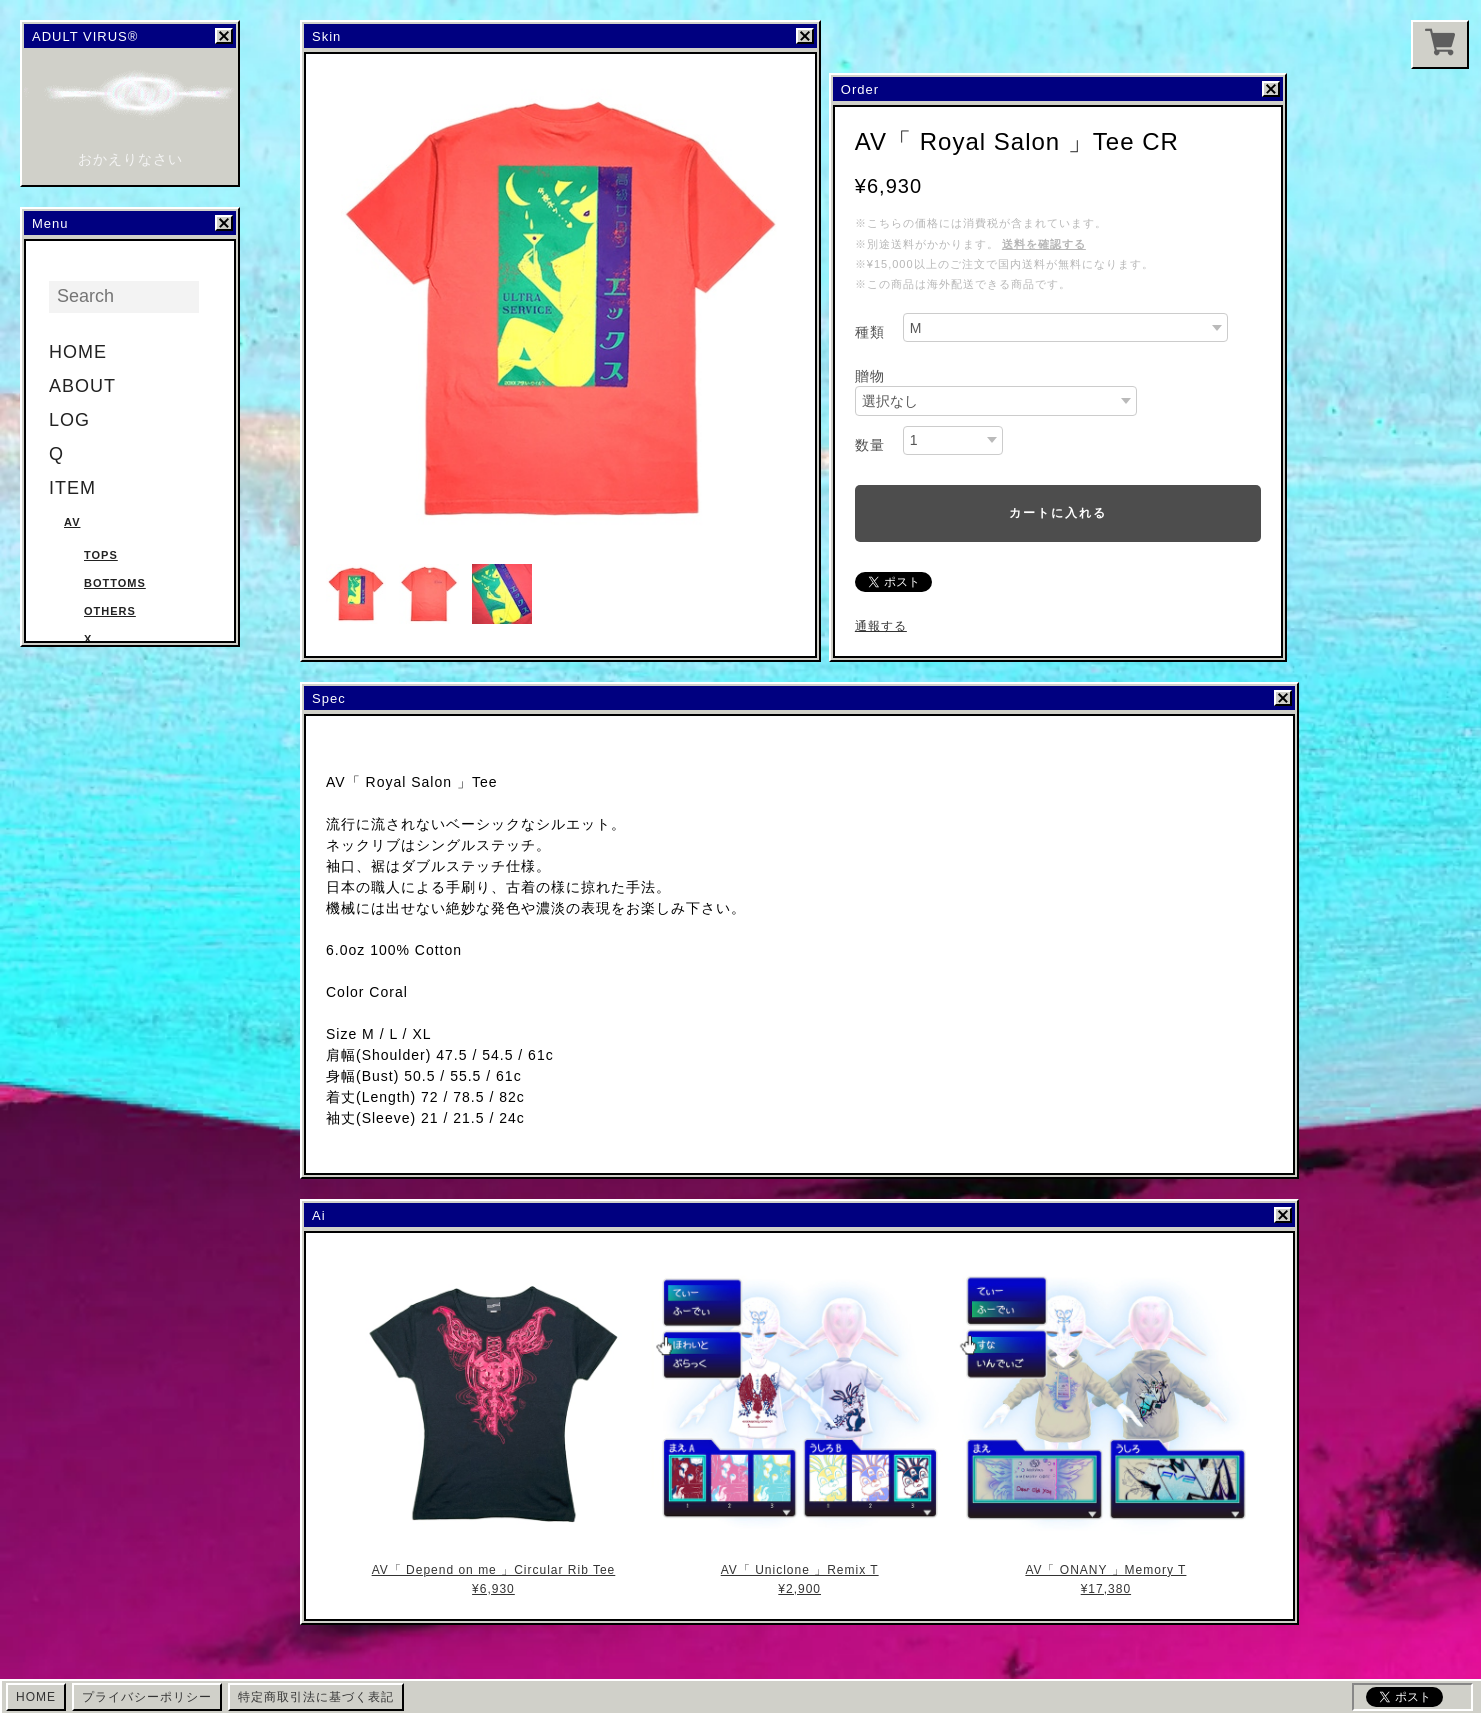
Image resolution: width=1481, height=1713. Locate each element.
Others (110, 611)
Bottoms (115, 583)
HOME (78, 352)
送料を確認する (1044, 244)
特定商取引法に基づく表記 (316, 1697)
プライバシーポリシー (147, 1697)
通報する (881, 626)
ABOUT (82, 386)
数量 (870, 445)
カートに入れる (1058, 513)
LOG (69, 420)
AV (72, 522)
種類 (870, 332)
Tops (101, 555)
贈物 (870, 376)
